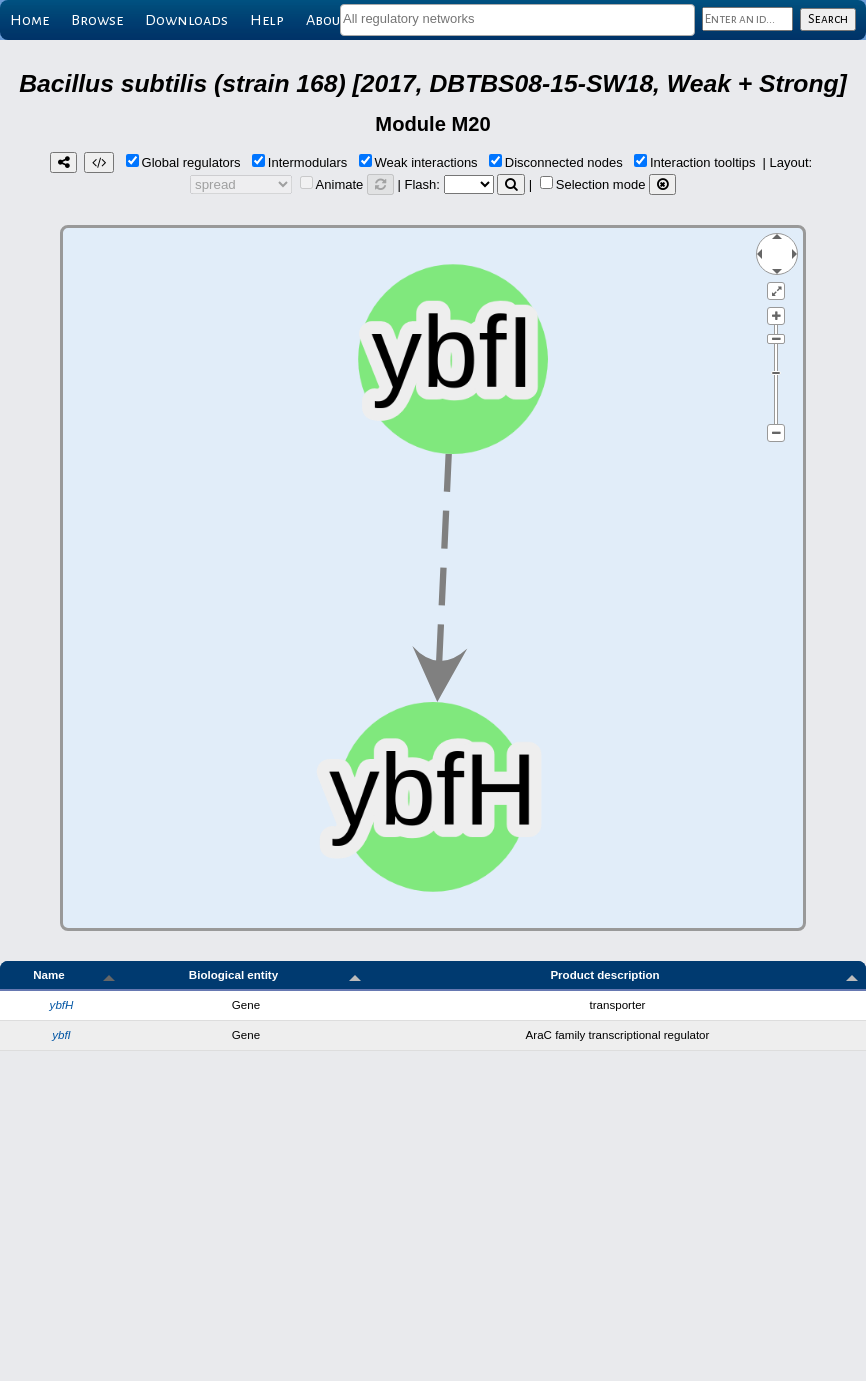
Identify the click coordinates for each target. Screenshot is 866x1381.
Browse (97, 20)
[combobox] (517, 20)
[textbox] (517, 18)
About (326, 20)
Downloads (186, 20)
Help (267, 20)
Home (29, 20)
